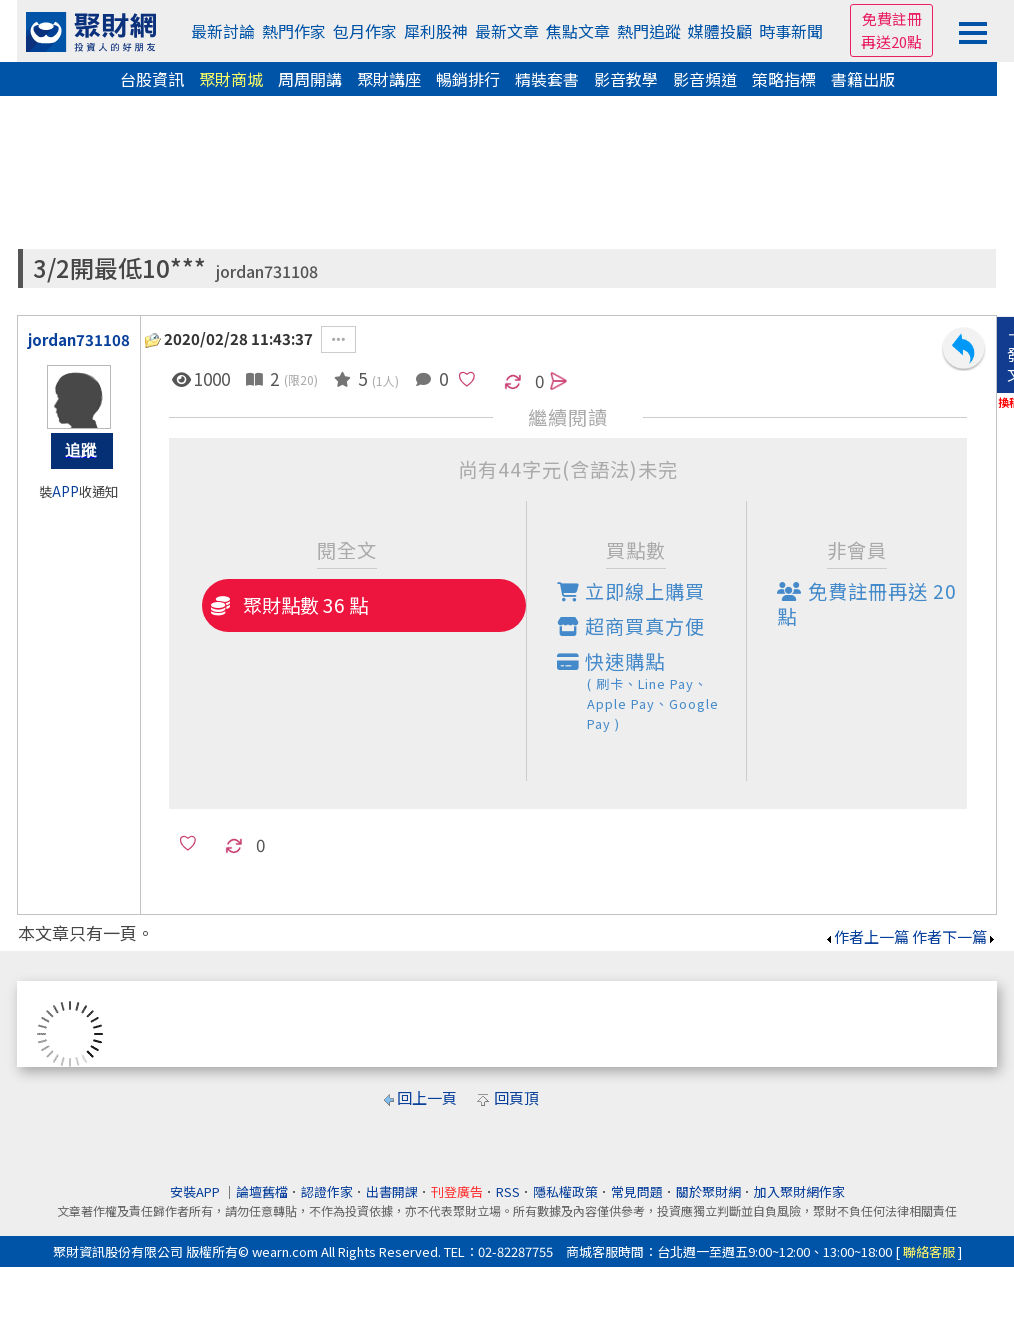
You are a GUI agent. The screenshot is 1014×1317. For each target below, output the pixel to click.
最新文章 (507, 31)
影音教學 (626, 79)
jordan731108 (267, 271)
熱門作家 (294, 31)
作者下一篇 (954, 936)
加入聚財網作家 (799, 1191)
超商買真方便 (631, 626)
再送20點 (891, 41)
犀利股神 (436, 31)
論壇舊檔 (262, 1191)
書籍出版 (863, 79)
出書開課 (392, 1191)
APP (65, 491)
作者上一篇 (866, 936)
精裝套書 (547, 79)
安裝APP (196, 1191)
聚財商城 (231, 79)
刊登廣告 (457, 1191)
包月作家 (365, 31)
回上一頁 (427, 1097)
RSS (508, 1191)
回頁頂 (516, 1097)
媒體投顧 (720, 31)
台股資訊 (152, 79)
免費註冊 (892, 18)
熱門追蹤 (649, 31)
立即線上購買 (631, 591)
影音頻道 (705, 79)
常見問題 (637, 1191)
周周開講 (310, 79)
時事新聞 (791, 31)
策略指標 (784, 79)
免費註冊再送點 (867, 603)
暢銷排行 (468, 79)
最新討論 (223, 31)
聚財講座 (389, 79)
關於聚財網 (708, 1191)
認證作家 (327, 1191)
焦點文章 (578, 31)
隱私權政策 (565, 1191)
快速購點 (652, 690)
